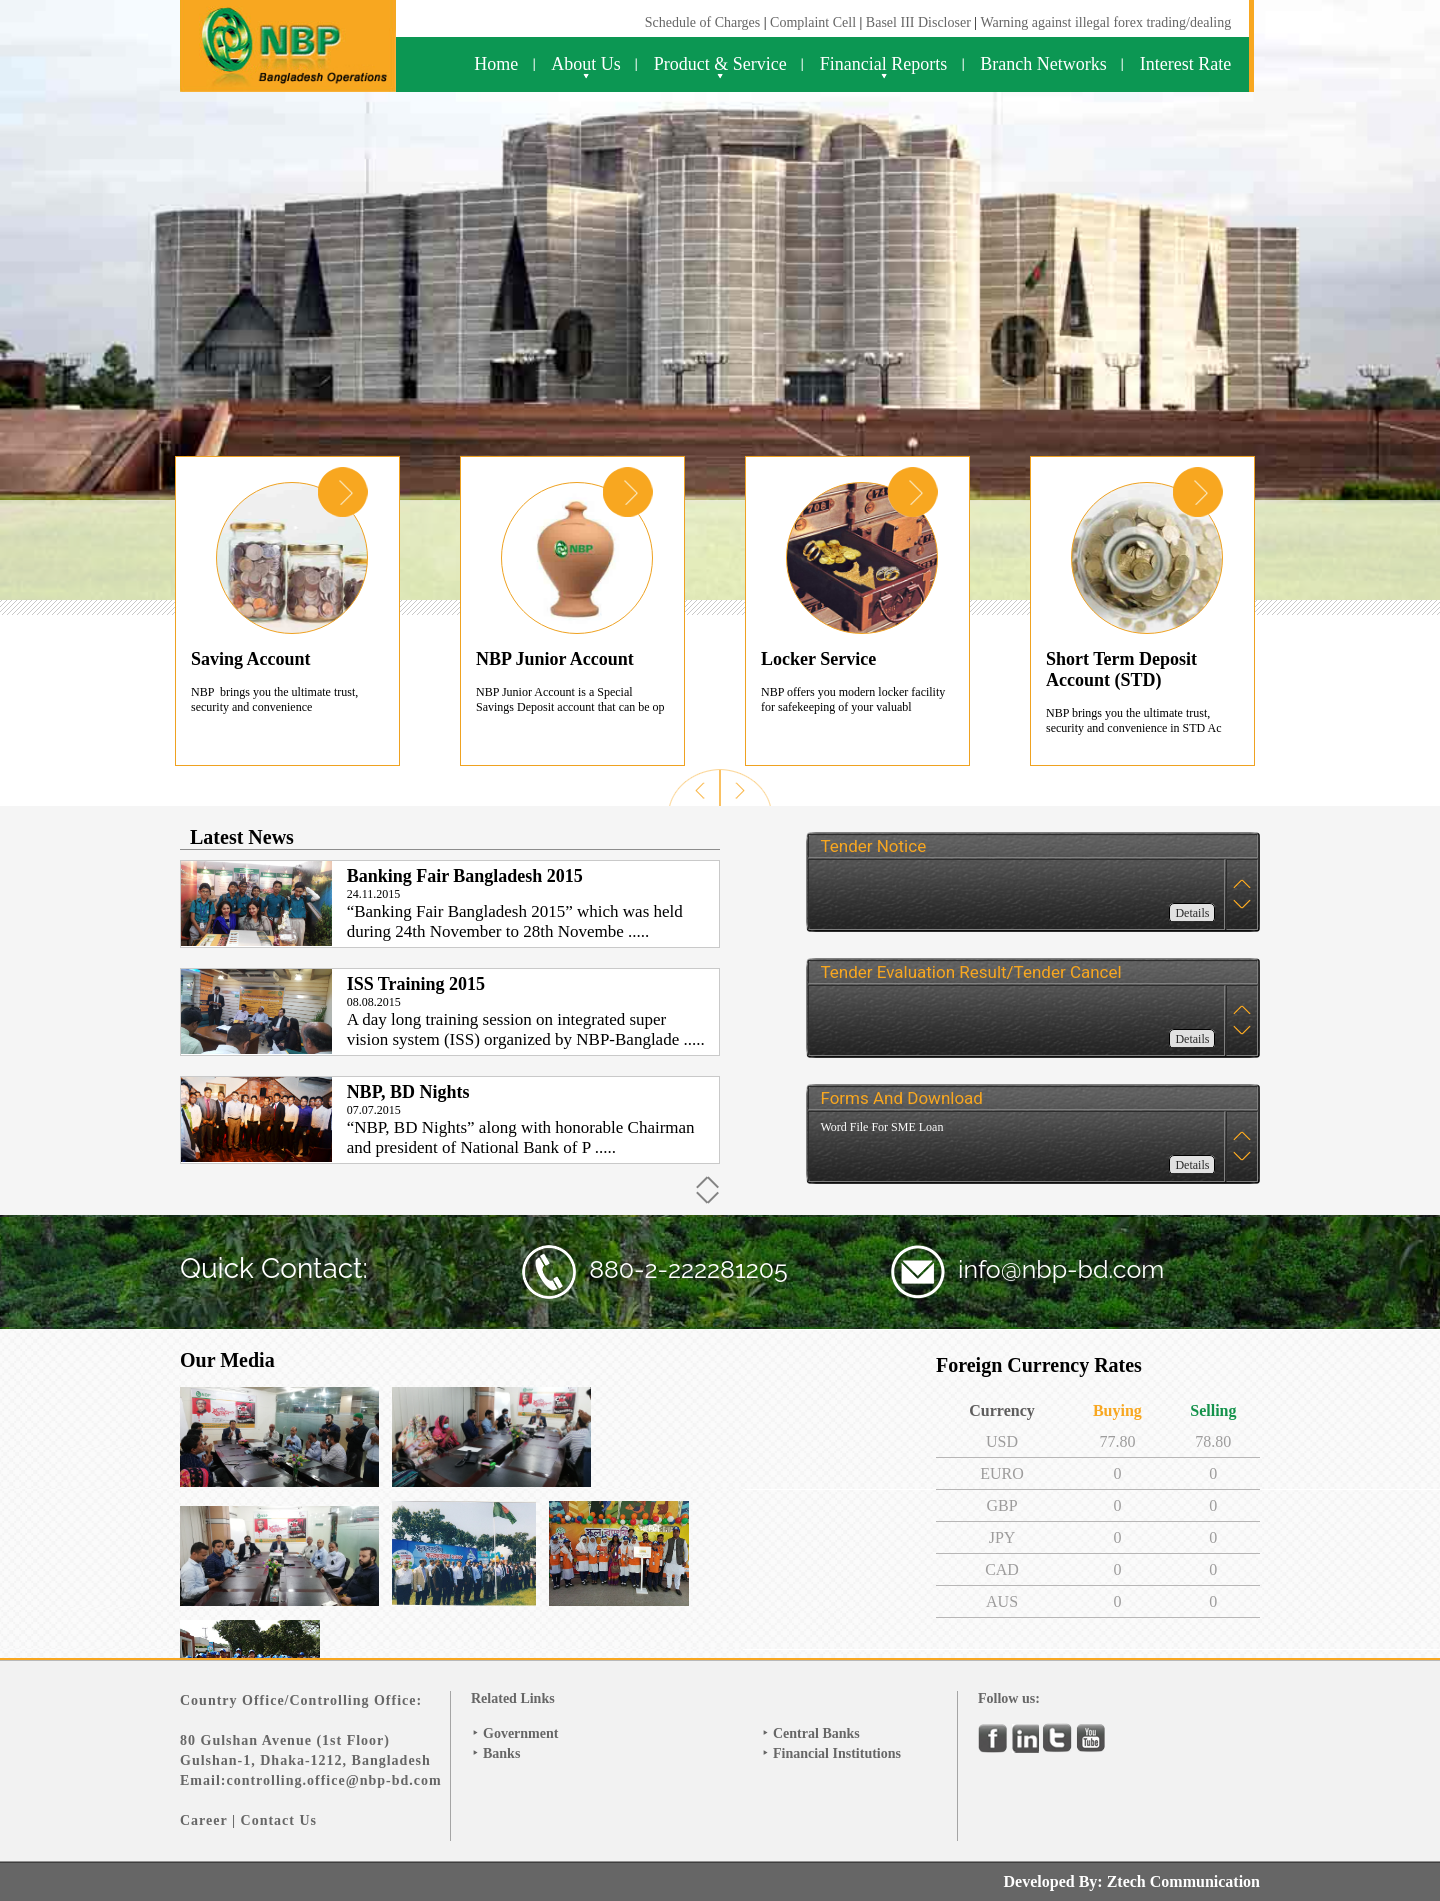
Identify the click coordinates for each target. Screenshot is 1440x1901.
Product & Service (720, 64)
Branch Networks (1043, 64)
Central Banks (816, 1733)
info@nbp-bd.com (1061, 1269)
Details (1192, 913)
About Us (586, 64)
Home (496, 64)
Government (520, 1733)
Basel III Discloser (920, 22)
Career (203, 1820)
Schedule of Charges (703, 22)
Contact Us (279, 1820)
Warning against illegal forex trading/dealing (1105, 22)
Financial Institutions (837, 1753)
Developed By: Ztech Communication (1132, 1881)
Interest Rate (1185, 64)
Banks (501, 1753)
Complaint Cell (813, 22)
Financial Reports (883, 64)
